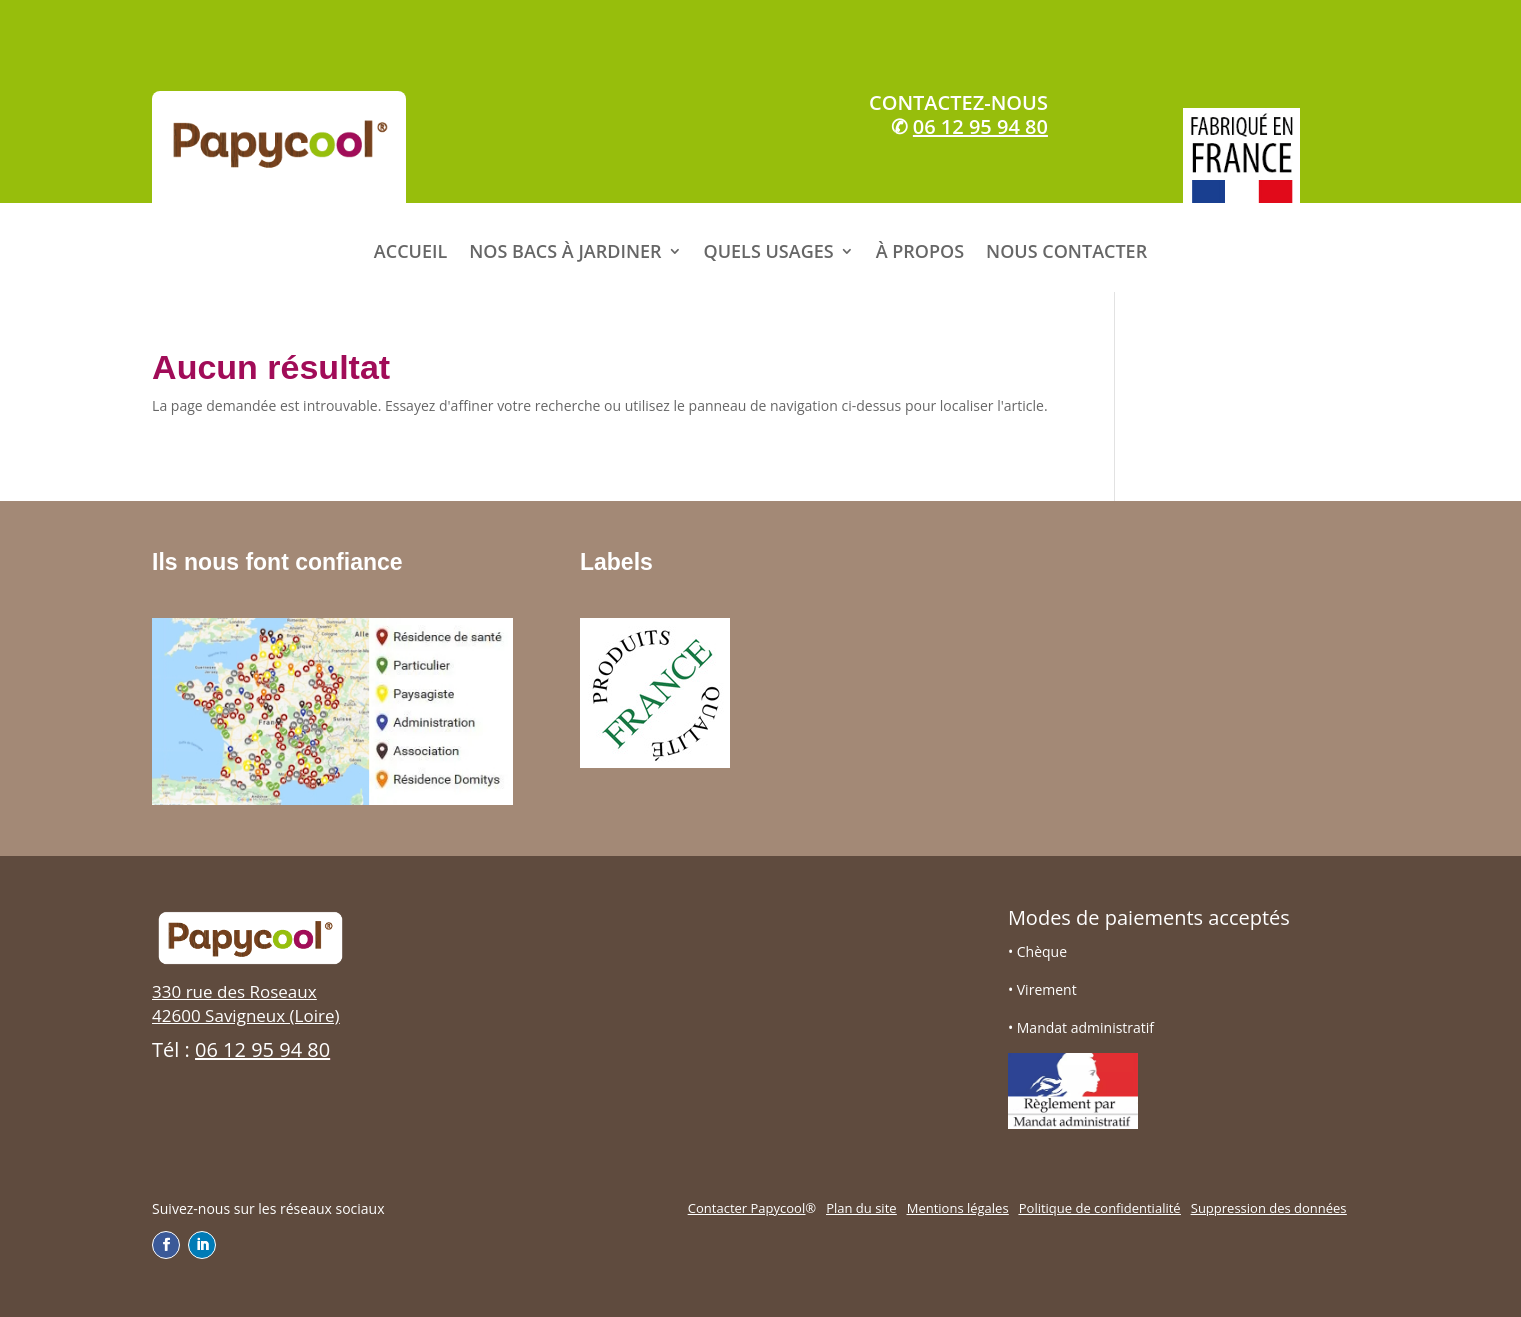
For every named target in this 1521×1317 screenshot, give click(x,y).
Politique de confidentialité (1100, 1208)
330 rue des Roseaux (234, 991)
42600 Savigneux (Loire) (245, 1015)
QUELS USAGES (769, 251)
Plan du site (861, 1208)
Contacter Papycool (746, 1208)
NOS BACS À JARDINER (565, 251)
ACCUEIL (410, 251)
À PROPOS (920, 251)
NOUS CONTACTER (1066, 251)
